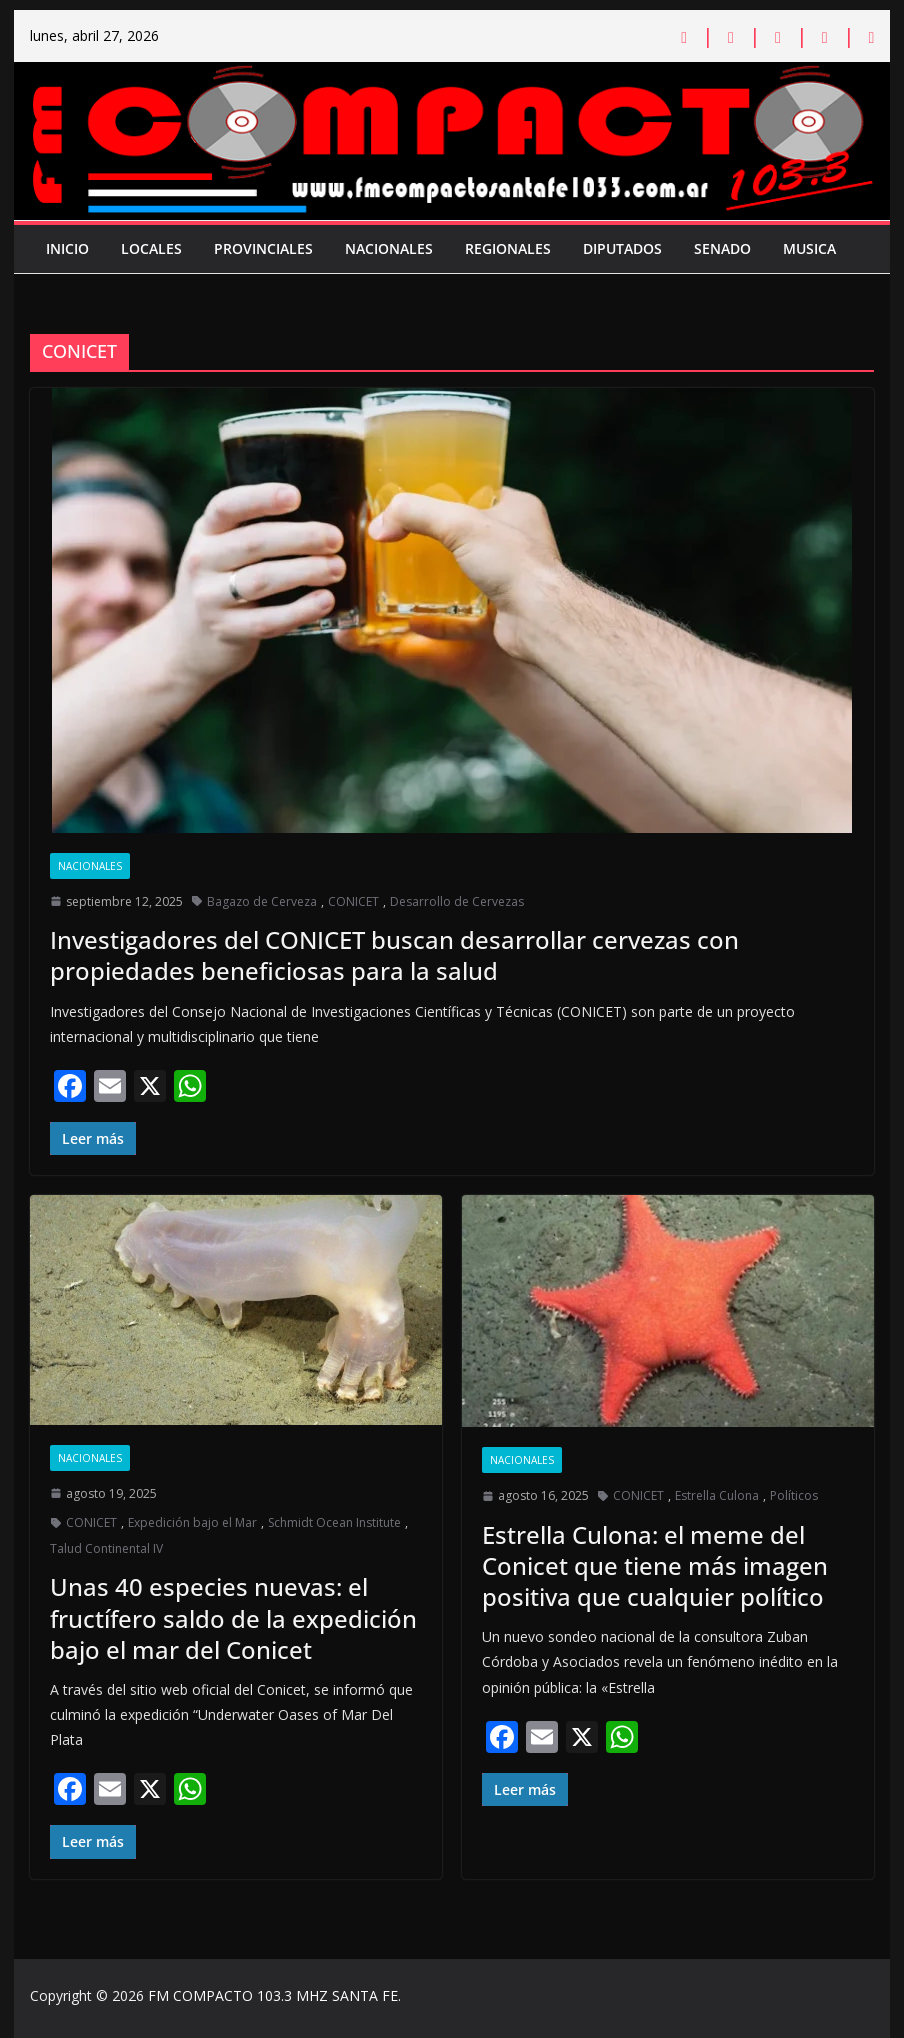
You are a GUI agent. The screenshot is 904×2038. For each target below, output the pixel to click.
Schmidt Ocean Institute (334, 1522)
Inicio (67, 248)
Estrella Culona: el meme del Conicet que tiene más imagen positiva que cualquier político (655, 1565)
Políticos (794, 1495)
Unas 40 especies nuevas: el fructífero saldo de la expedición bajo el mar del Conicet (233, 1617)
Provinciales (263, 248)
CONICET (353, 901)
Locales (151, 248)
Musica (809, 248)
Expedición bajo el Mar (192, 1522)
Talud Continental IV (106, 1548)
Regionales (508, 248)
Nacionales (389, 248)
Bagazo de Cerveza (262, 901)
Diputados (622, 248)
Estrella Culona (717, 1495)
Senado (722, 248)
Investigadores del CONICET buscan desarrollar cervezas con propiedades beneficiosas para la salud (394, 955)
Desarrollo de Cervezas (457, 901)
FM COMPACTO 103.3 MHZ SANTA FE (273, 1995)
